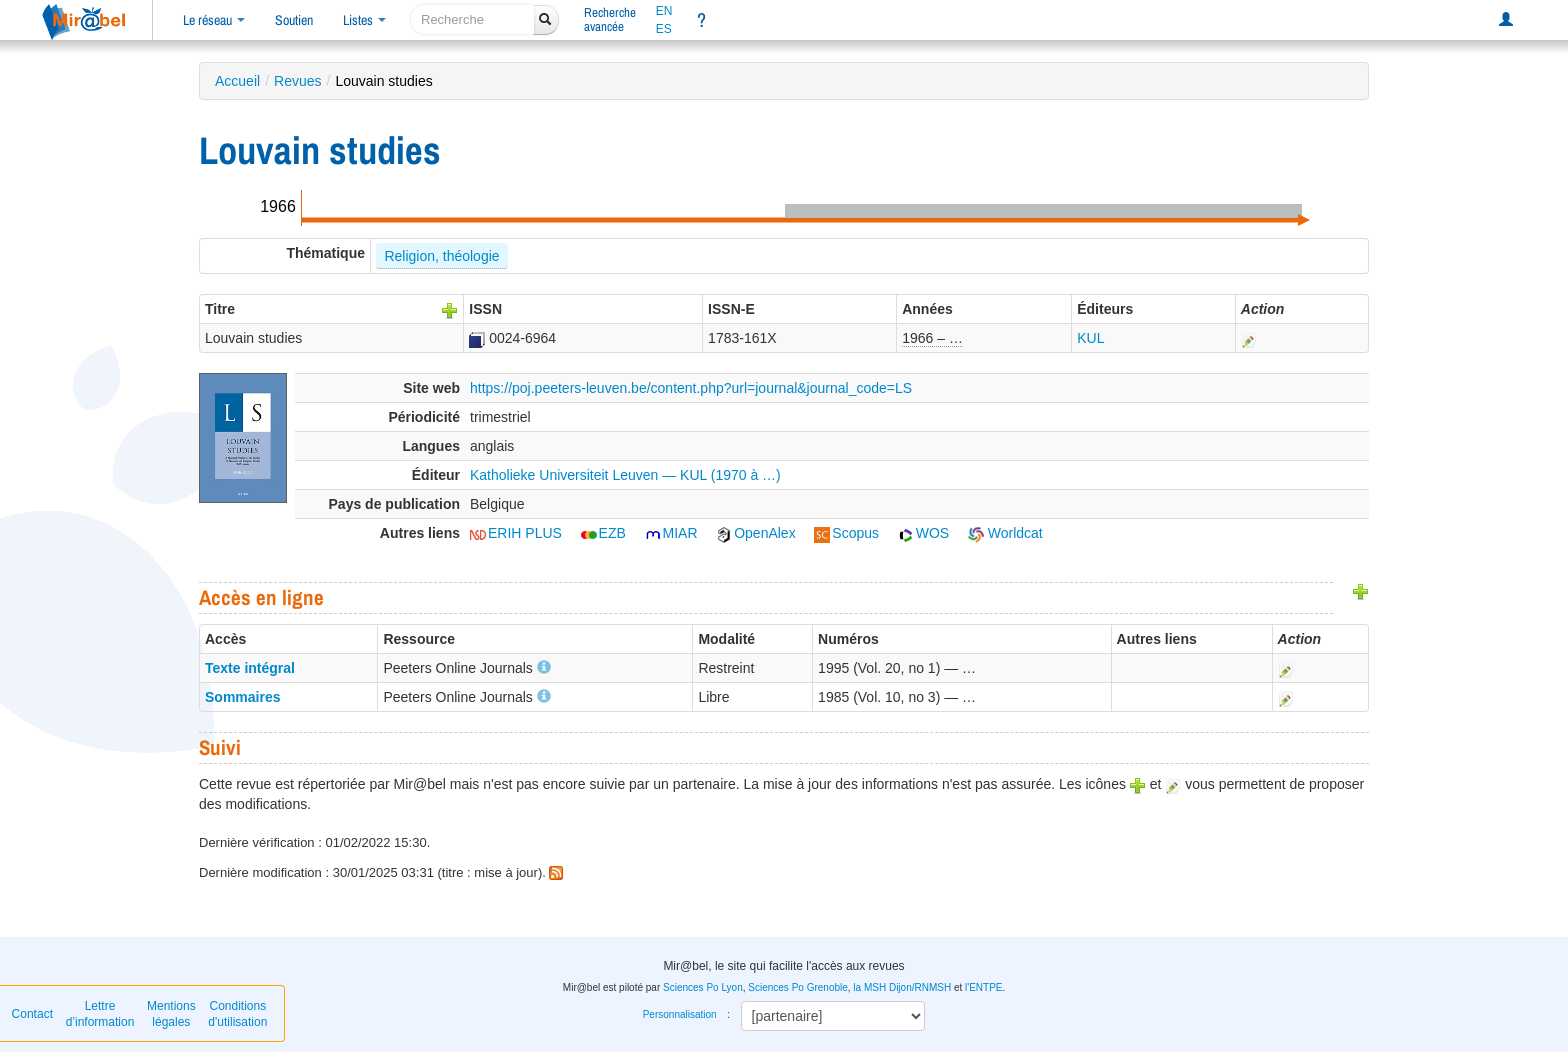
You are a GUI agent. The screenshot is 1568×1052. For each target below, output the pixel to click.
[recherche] (472, 19)
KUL (1090, 338)
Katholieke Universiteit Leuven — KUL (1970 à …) (625, 475)
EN (664, 11)
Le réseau (214, 20)
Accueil (237, 81)
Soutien (294, 20)
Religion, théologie (441, 256)
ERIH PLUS (516, 533)
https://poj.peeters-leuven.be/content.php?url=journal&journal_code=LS (691, 388)
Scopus (846, 533)
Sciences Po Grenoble (798, 987)
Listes (364, 20)
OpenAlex (755, 533)
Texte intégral (250, 668)
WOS (923, 533)
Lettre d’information (100, 1014)
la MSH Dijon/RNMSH (902, 987)
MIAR (671, 533)
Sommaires (242, 697)
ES (664, 29)
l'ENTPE (983, 987)
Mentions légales (171, 1014)
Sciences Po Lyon (703, 987)
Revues (297, 81)
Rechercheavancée (610, 19)
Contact (32, 1014)
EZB (603, 533)
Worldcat (1005, 533)
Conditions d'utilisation (237, 1014)
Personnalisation (680, 1014)
